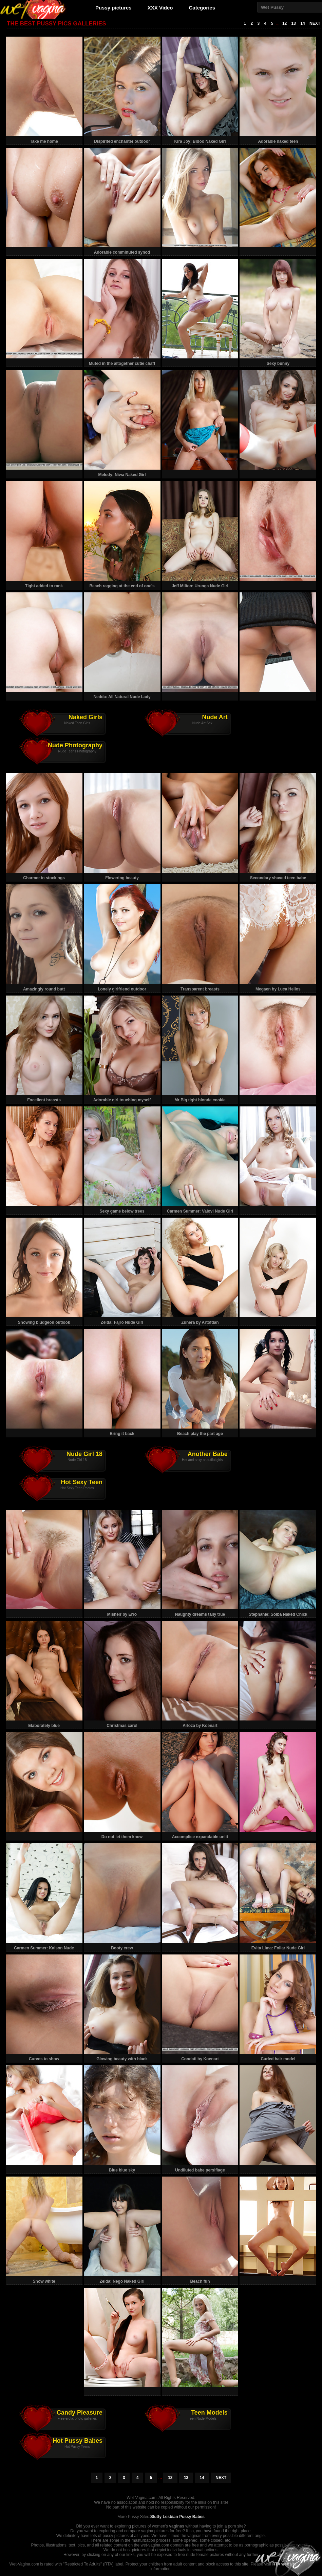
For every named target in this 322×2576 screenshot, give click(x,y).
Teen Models (209, 2412)
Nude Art (214, 717)
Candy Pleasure (79, 2412)
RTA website (284, 2564)
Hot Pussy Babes (77, 2440)
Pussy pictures (113, 8)
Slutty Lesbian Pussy (170, 2516)
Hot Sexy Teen (81, 1482)
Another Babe (208, 1454)
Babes (198, 2516)
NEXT (314, 23)
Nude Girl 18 (84, 1454)
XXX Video (160, 8)
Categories (202, 8)
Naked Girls (85, 717)
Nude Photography (75, 745)
